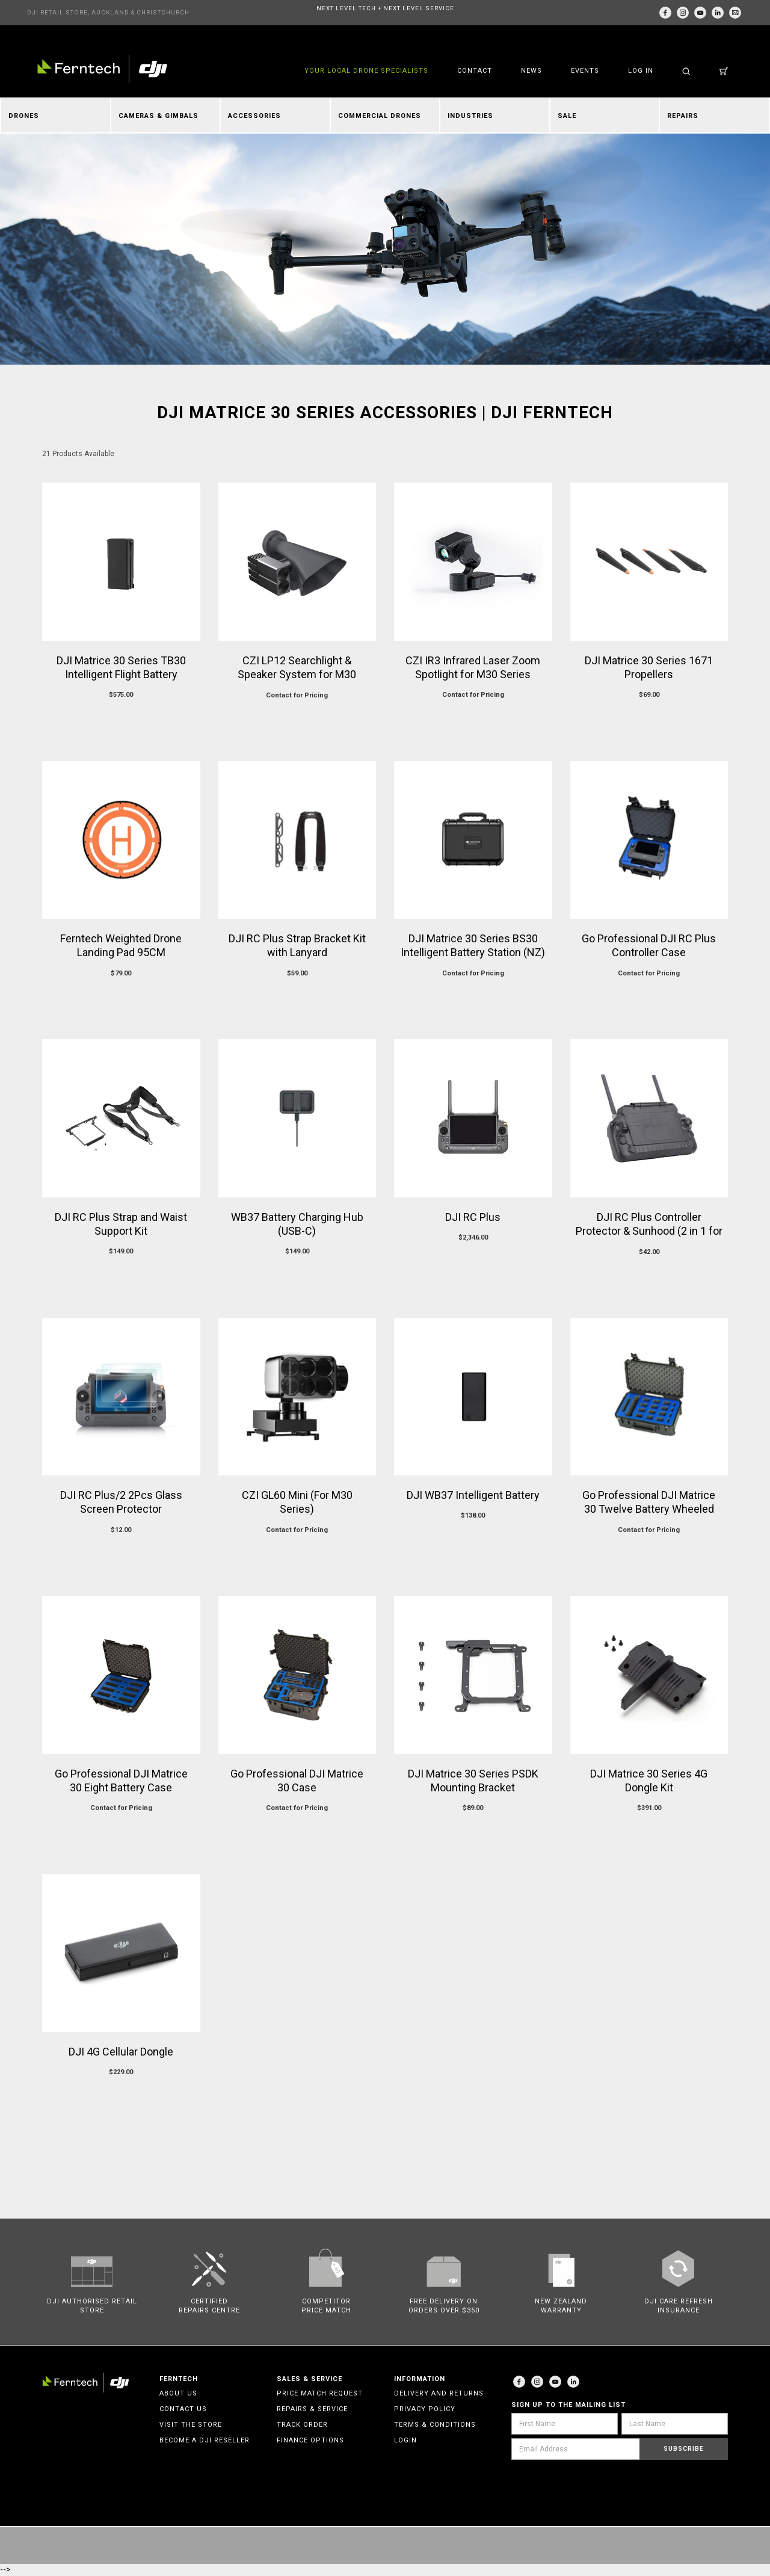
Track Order (302, 2425)
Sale (567, 116)
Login (405, 2440)
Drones (23, 116)
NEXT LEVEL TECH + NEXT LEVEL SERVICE (385, 8)
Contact (474, 71)
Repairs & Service (312, 2409)
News (531, 71)
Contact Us (183, 2409)
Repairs (682, 116)
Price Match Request (320, 2393)
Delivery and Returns (439, 2393)
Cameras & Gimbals (159, 116)
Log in (640, 71)
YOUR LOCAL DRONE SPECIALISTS (366, 71)
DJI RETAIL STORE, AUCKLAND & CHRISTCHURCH (108, 12)
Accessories (254, 116)
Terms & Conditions (435, 2425)
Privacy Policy (424, 2409)
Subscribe (684, 2448)
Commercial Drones (379, 116)
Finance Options (310, 2440)
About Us (178, 2393)
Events (585, 71)
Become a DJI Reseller (204, 2440)
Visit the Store (190, 2425)
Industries (470, 116)
